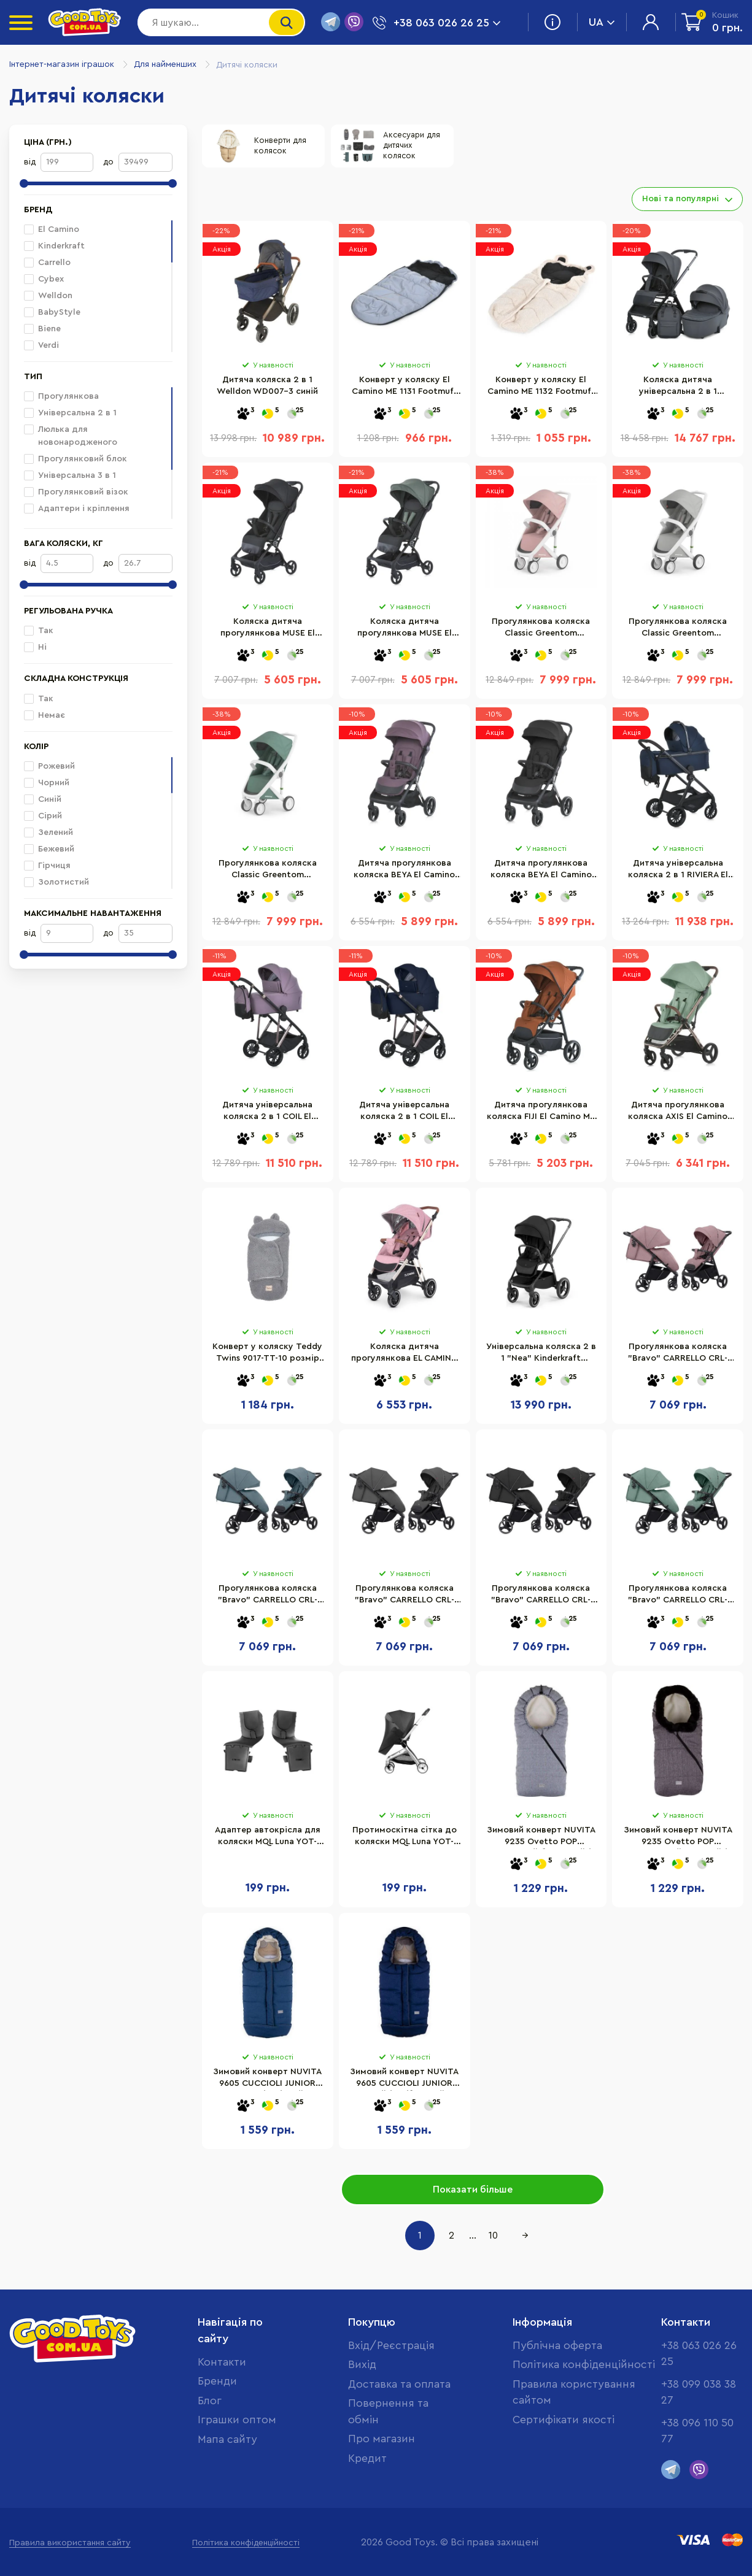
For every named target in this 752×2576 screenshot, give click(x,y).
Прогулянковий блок (75, 459)
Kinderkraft (54, 246)
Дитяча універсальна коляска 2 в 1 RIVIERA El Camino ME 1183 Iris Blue (678, 873)
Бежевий (49, 849)
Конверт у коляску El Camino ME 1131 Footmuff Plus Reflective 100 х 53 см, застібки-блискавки (404, 390)
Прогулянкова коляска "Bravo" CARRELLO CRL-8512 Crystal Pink (677, 1357)
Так (38, 631)
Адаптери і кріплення (77, 508)
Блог (209, 2399)
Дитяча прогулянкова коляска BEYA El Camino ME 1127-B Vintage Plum (404, 873)
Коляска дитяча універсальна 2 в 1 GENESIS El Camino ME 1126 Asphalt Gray (678, 390)
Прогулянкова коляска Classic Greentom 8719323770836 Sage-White (268, 873)
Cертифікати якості (563, 2418)
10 (493, 2235)
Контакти (221, 2360)
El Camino (58, 229)
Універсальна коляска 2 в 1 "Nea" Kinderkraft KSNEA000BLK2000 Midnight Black (541, 1357)
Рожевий (49, 766)
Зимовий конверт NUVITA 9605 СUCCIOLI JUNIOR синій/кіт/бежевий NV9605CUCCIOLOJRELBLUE (404, 2082)
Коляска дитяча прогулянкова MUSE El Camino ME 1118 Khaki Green (404, 632)
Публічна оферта (557, 2343)
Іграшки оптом (237, 2418)
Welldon (48, 296)
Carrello (47, 262)
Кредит (366, 2474)
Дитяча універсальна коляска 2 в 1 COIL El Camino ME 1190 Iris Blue (404, 1115)
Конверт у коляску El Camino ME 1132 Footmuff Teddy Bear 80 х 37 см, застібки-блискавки (541, 390)
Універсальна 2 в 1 (70, 413)
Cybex (44, 279)
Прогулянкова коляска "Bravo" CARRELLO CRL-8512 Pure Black (541, 1598)
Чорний (46, 783)
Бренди (217, 2379)
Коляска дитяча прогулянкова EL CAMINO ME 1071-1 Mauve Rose (404, 1357)
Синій (42, 799)
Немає (44, 715)
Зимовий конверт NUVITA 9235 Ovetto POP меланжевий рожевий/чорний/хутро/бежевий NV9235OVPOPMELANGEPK (677, 1840)
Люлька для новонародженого (70, 436)
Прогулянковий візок (76, 492)
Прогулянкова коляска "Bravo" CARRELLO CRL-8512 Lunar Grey (404, 1598)
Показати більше (473, 2189)
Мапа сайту (228, 2438)
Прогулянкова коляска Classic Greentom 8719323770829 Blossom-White (541, 632)
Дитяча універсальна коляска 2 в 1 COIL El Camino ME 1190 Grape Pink (267, 1115)
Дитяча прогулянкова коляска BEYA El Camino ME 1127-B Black (541, 873)
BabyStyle (52, 312)
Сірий (43, 816)
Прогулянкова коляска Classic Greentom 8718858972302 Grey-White (678, 632)
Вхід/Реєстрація (391, 2343)
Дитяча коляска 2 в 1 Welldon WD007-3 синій (267, 388)
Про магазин (381, 2455)
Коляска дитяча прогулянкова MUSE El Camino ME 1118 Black (267, 632)
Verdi (41, 345)
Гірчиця (47, 866)
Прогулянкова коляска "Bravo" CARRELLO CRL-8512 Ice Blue (267, 1598)
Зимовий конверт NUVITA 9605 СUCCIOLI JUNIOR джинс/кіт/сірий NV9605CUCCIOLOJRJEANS (267, 2082)
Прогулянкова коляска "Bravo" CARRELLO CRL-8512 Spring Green (677, 1598)
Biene (42, 329)
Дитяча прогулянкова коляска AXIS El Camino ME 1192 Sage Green (677, 1115)
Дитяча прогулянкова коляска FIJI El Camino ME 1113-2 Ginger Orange (541, 1115)
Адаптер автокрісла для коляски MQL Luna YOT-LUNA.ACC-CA (267, 1840)
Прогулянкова (61, 396)
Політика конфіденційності (582, 2363)
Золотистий (56, 882)
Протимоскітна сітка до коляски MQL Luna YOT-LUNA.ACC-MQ (404, 1840)
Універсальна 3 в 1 (70, 475)
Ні (35, 647)
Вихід (361, 2363)
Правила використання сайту (70, 2543)
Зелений (48, 832)
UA (601, 22)
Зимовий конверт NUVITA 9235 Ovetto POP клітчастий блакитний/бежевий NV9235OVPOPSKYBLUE (541, 1840)
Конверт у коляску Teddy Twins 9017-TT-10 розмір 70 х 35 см (267, 1357)
